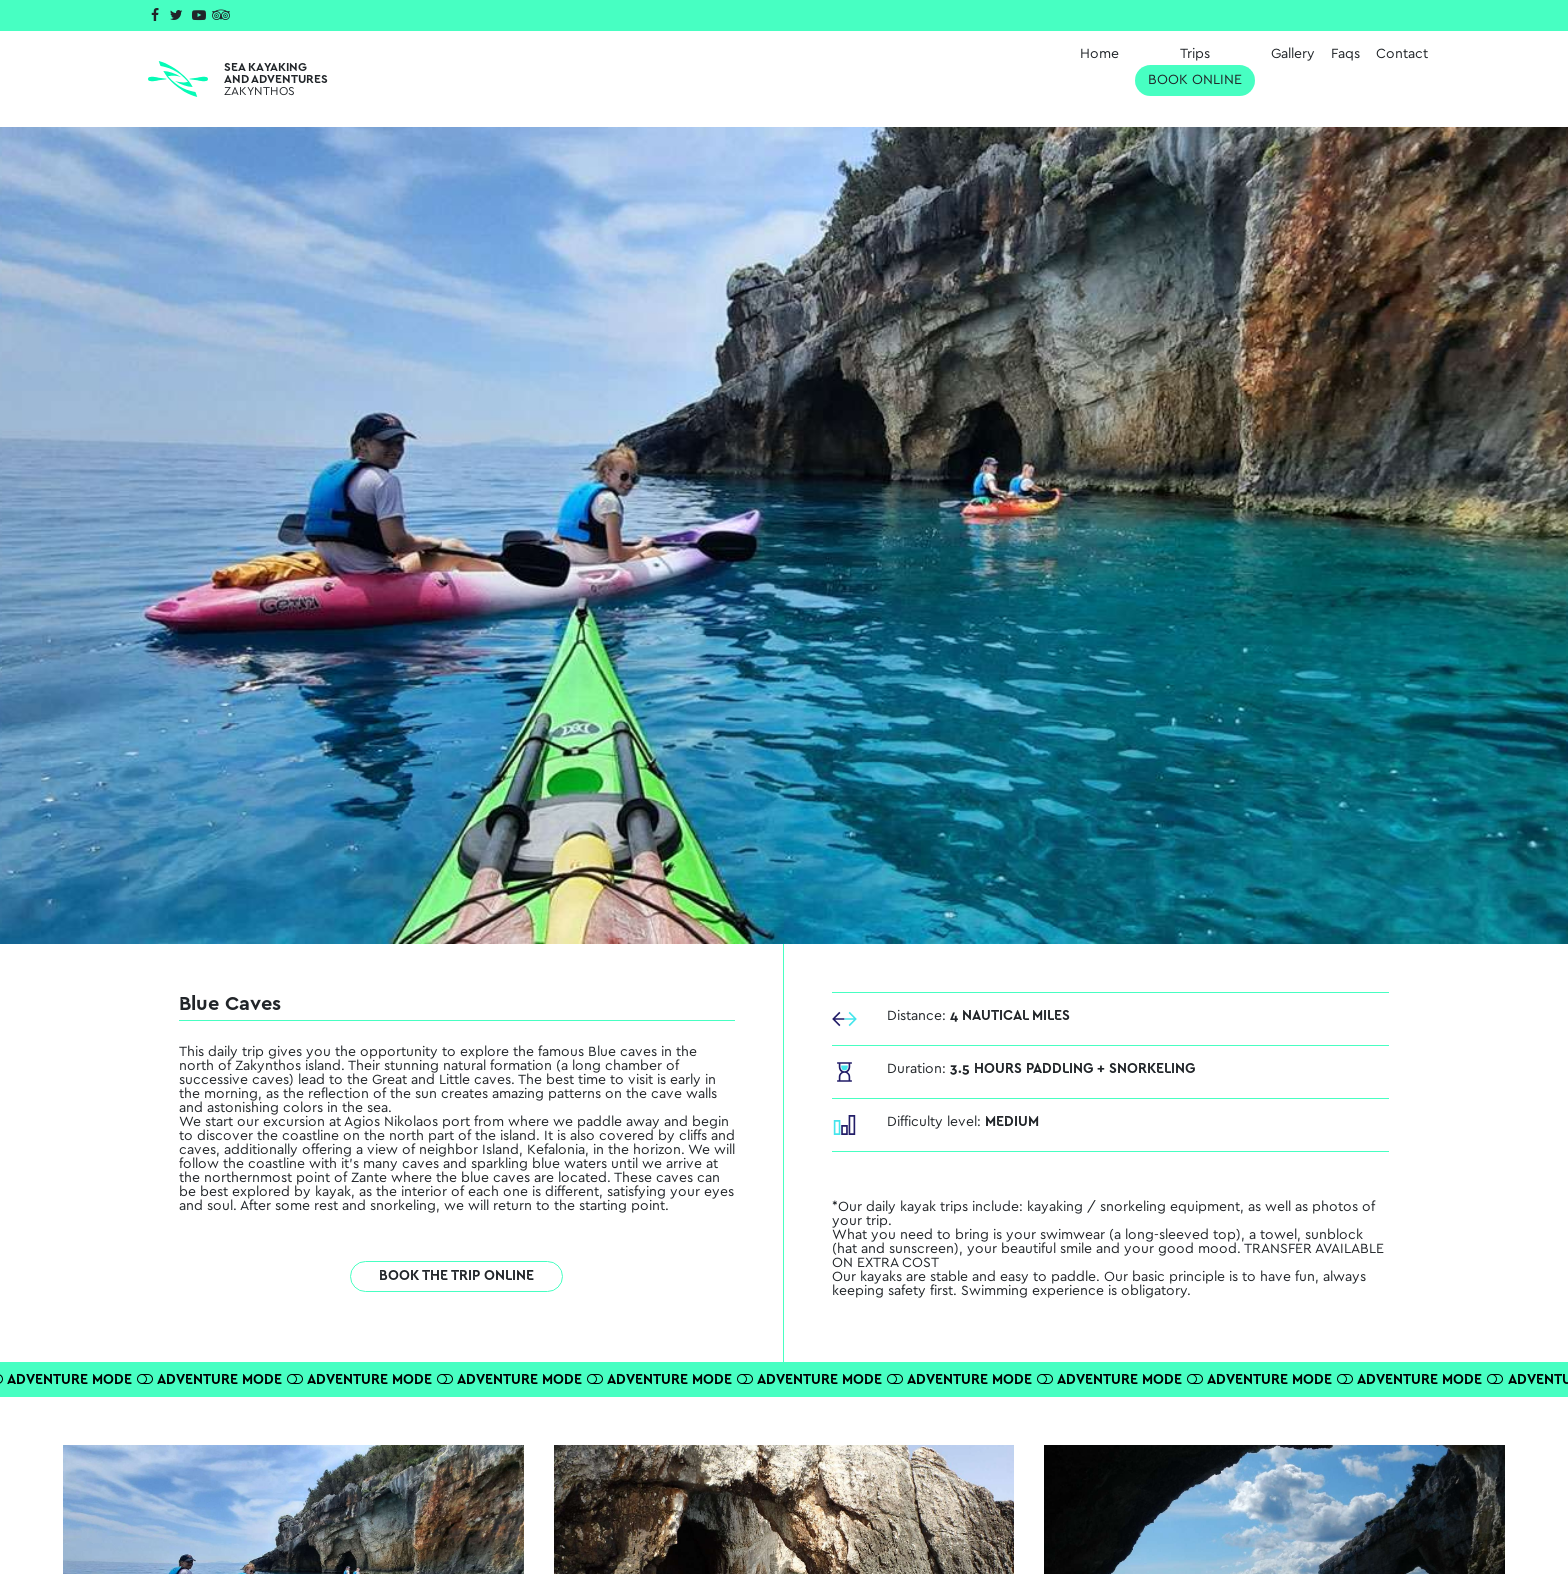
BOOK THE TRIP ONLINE (456, 1276)
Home (1099, 54)
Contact (1402, 54)
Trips (1195, 71)
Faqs (1345, 54)
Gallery (1293, 54)
